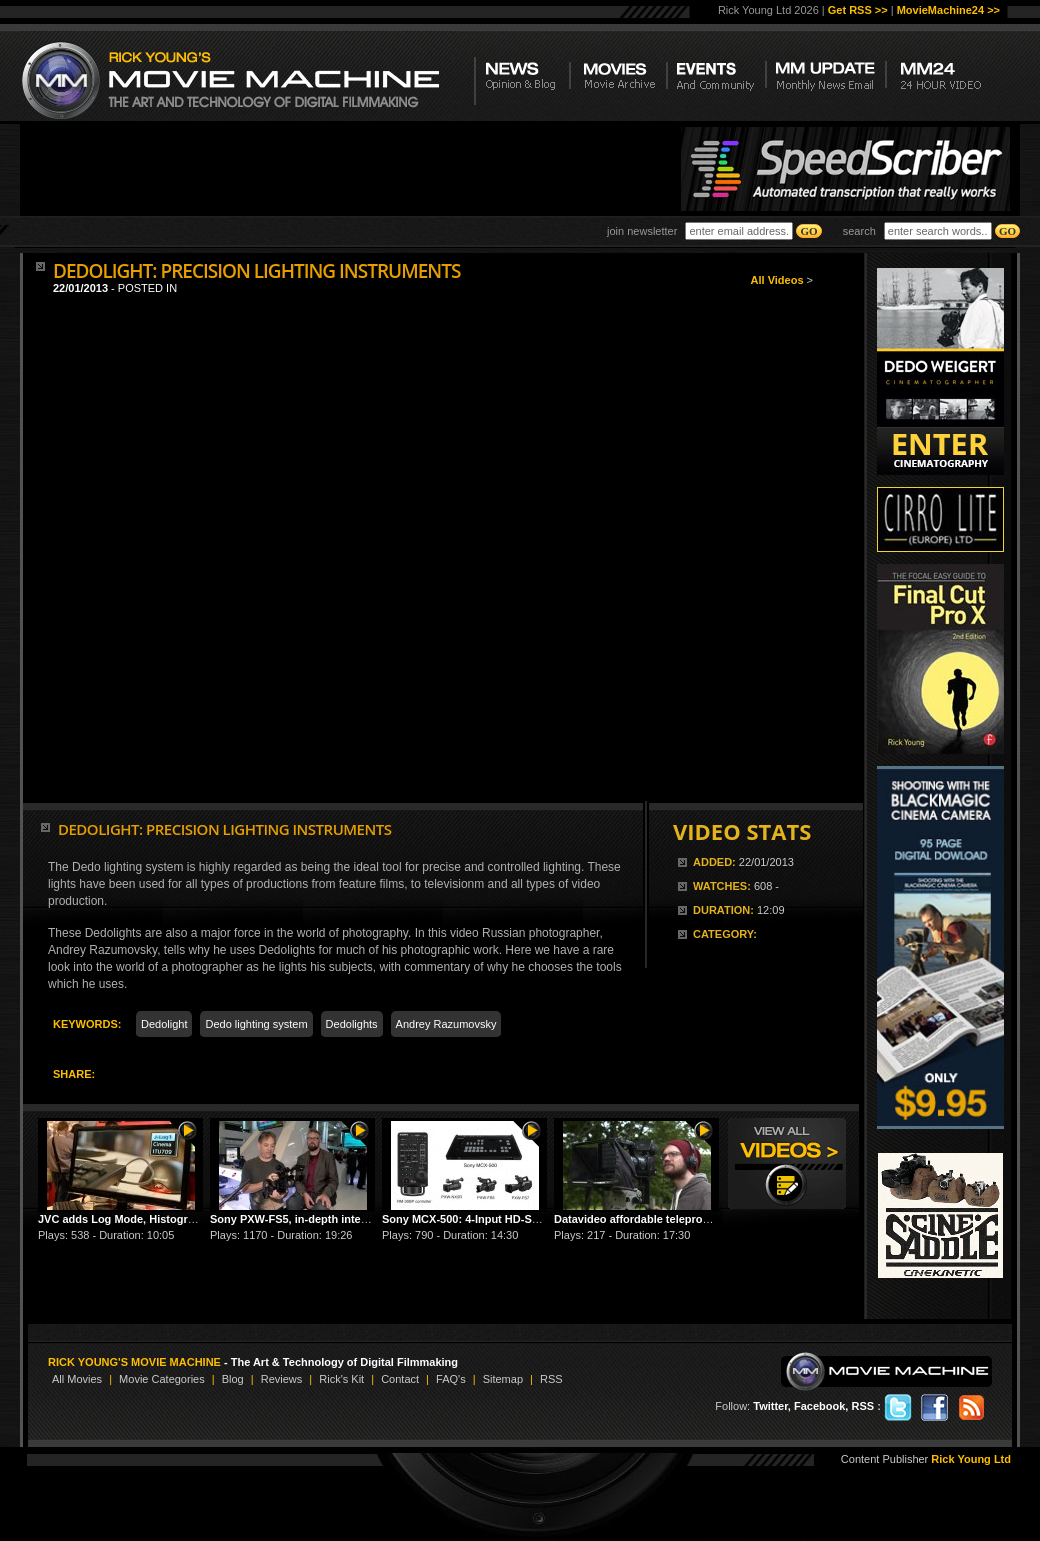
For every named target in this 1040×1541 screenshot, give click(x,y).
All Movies (77, 1379)
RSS (551, 1379)
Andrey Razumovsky (446, 1024)
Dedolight (164, 1024)
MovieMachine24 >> (948, 10)
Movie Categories (162, 1379)
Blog (233, 1379)
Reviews (282, 1379)
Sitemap (503, 1379)
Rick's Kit (341, 1379)
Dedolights (352, 1024)
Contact (400, 1379)
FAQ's (451, 1379)
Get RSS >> (858, 10)
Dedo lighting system (256, 1024)
